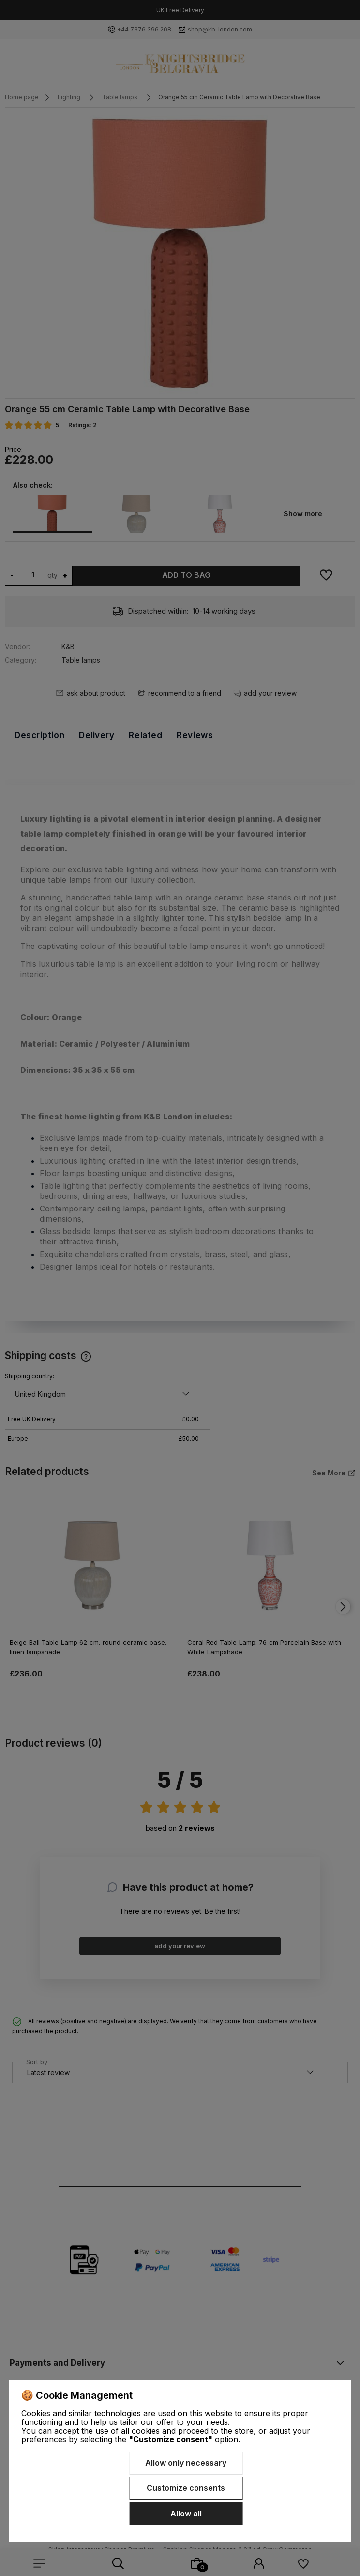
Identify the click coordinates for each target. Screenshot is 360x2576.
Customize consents (186, 2488)
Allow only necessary (185, 2462)
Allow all (186, 2513)
